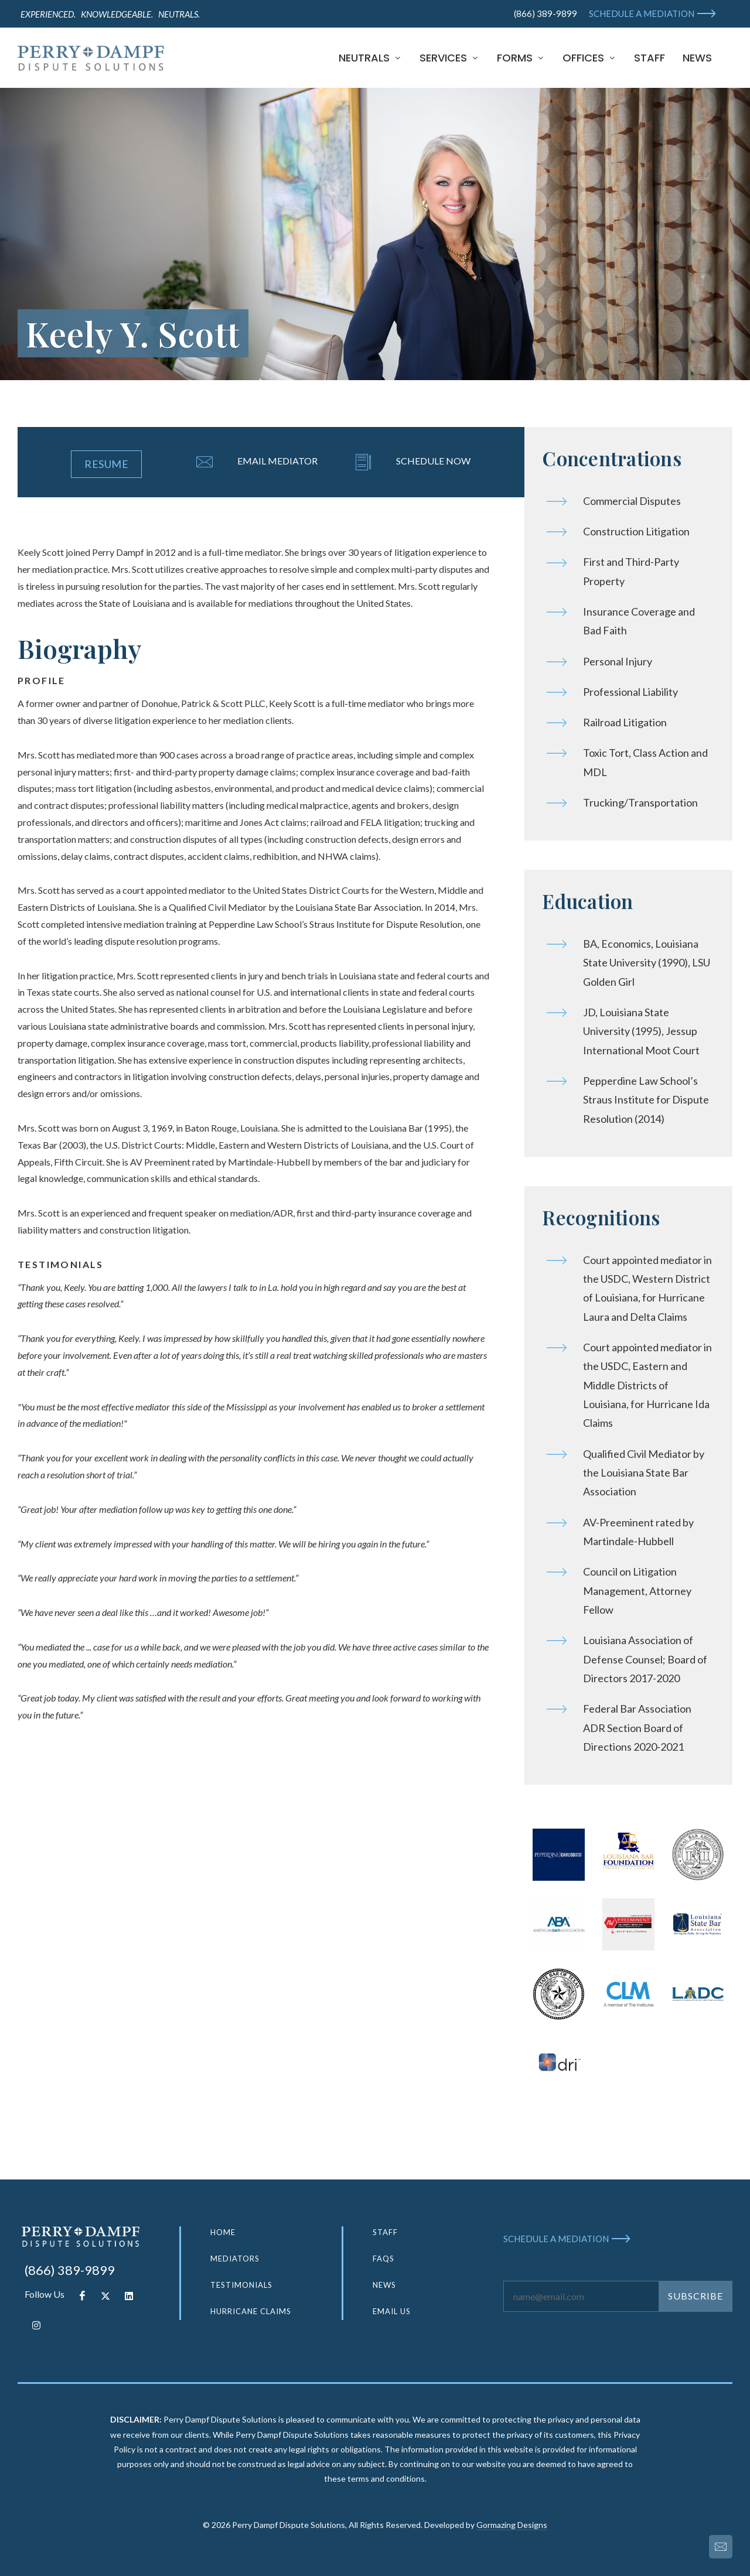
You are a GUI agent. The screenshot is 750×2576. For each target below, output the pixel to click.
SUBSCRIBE (695, 2295)
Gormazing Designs (511, 2525)
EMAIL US (392, 2311)
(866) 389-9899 (545, 13)
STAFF (385, 2232)
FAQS (383, 2258)
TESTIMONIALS (241, 2285)
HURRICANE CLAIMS (250, 2311)
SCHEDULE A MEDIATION (641, 13)
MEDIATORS (235, 2258)
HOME (223, 2232)
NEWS (384, 2285)
